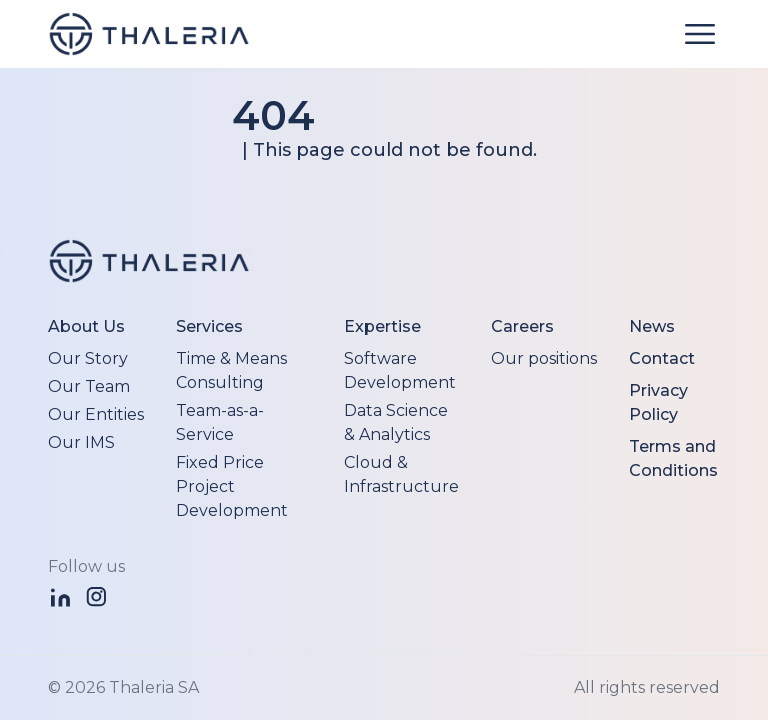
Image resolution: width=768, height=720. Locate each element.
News (652, 326)
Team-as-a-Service (220, 422)
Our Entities (96, 414)
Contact (662, 358)
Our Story (88, 358)
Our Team (89, 386)
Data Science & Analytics (396, 422)
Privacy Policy (658, 402)
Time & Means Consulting (231, 370)
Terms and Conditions (673, 458)
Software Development (400, 370)
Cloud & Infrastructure (401, 474)
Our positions (544, 358)
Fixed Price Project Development (232, 486)
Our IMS (81, 442)
